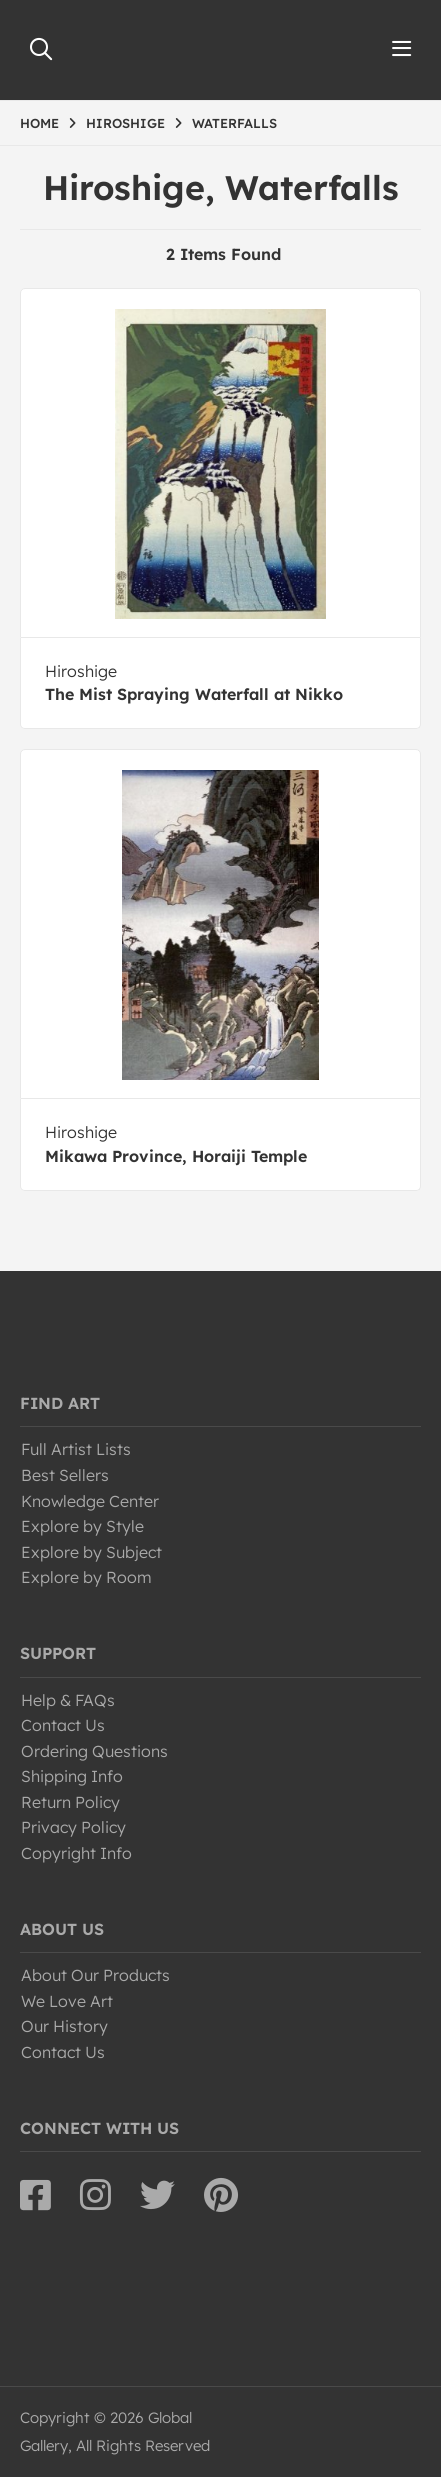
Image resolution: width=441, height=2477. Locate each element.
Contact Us (63, 1725)
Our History (64, 2026)
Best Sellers (65, 1475)
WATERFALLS (234, 123)
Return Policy (70, 1802)
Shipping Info (72, 1776)
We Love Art (67, 2001)
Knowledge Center (90, 1501)
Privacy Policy (73, 1827)
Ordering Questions (94, 1751)
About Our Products (95, 1975)
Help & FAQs (68, 1700)
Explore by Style (82, 1526)
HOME (39, 123)
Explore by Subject (91, 1552)
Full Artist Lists (76, 1449)
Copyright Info (76, 1853)
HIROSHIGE (125, 123)
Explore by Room (86, 1577)
